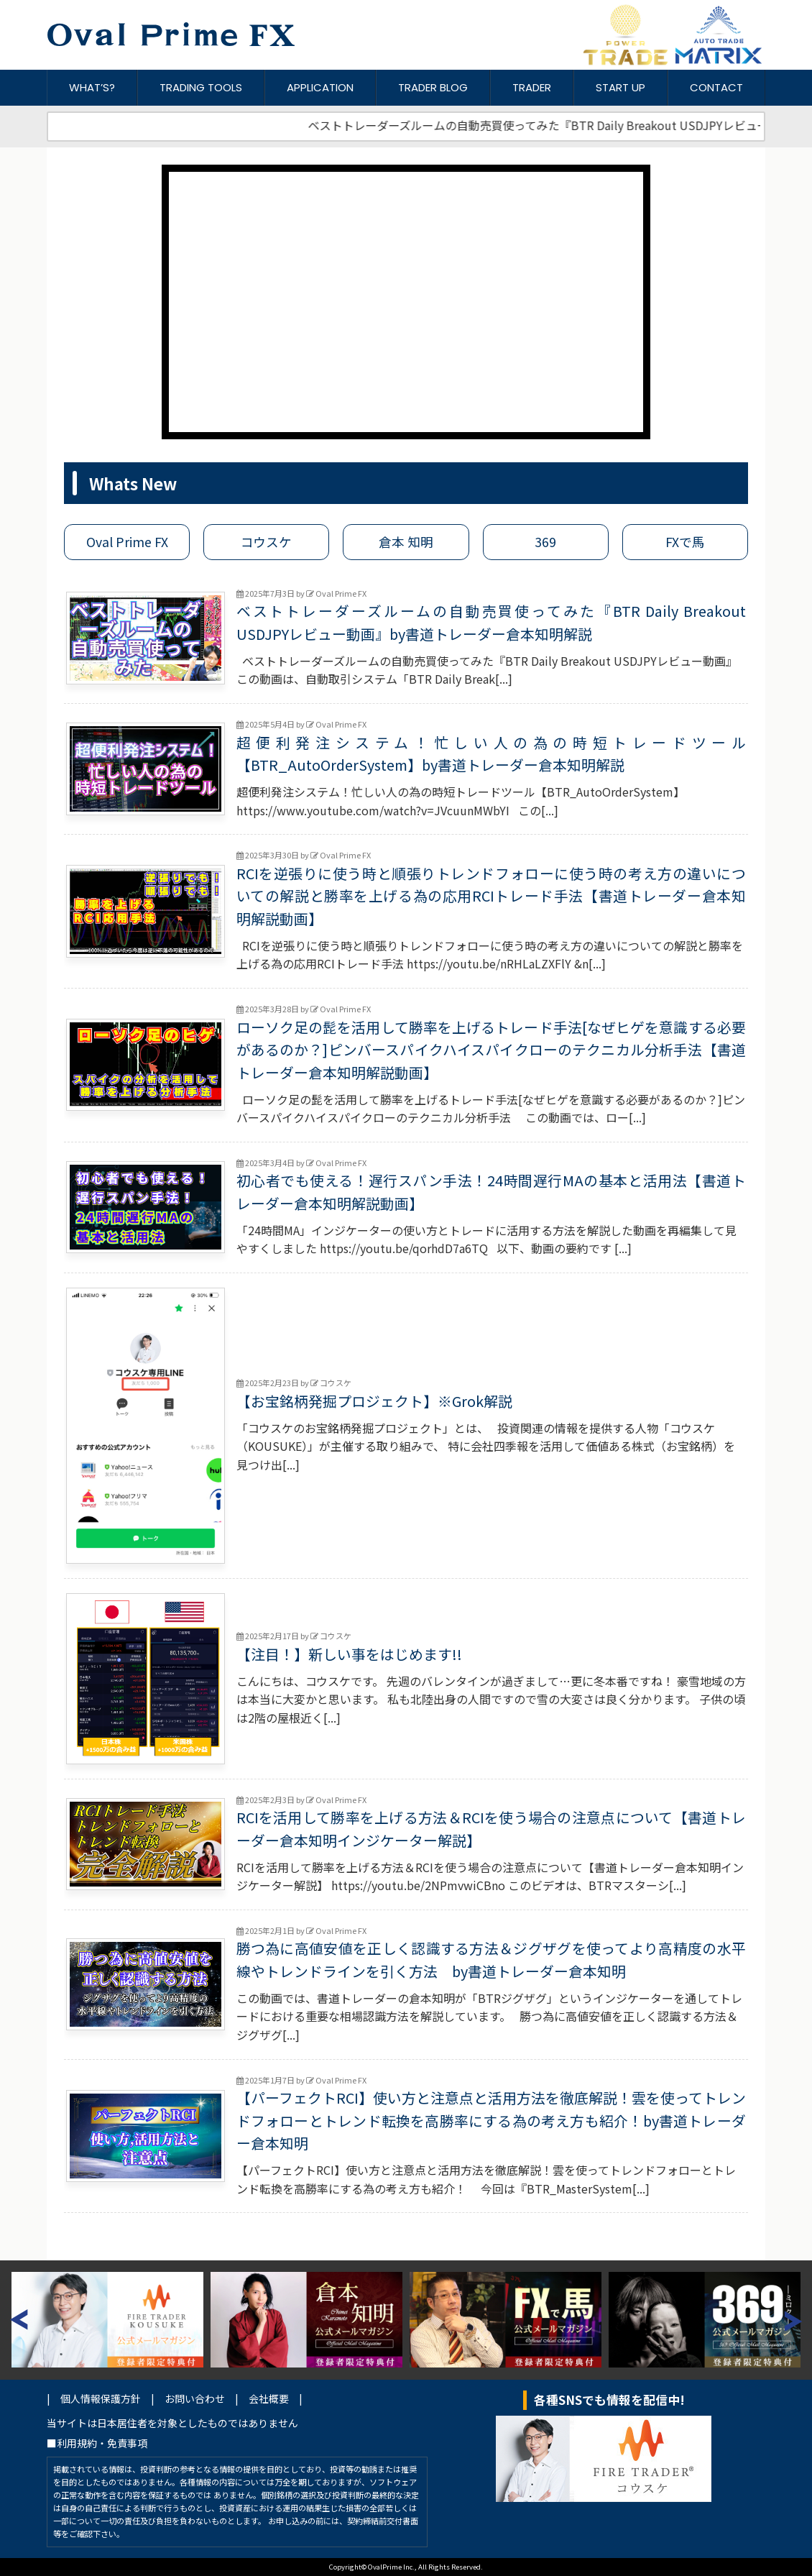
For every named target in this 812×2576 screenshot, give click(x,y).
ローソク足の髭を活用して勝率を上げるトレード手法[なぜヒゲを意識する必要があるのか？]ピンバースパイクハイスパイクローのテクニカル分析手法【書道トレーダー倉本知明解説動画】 (491, 1050)
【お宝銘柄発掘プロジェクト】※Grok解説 (374, 1400)
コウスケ (266, 542)
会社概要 (269, 2398)
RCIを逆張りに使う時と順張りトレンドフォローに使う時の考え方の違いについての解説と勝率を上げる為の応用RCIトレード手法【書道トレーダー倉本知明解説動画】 (491, 896)
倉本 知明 (406, 542)
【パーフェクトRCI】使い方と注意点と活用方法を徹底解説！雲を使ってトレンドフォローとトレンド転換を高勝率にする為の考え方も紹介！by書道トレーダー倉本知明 (491, 2120)
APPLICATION (320, 87)
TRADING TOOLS (201, 87)
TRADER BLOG (433, 87)
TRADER (531, 87)
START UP (620, 87)
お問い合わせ (195, 2398)
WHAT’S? (92, 87)
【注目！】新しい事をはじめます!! (349, 1654)
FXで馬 (685, 542)
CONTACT (716, 87)
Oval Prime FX (127, 542)
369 (545, 542)
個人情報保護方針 (100, 2398)
